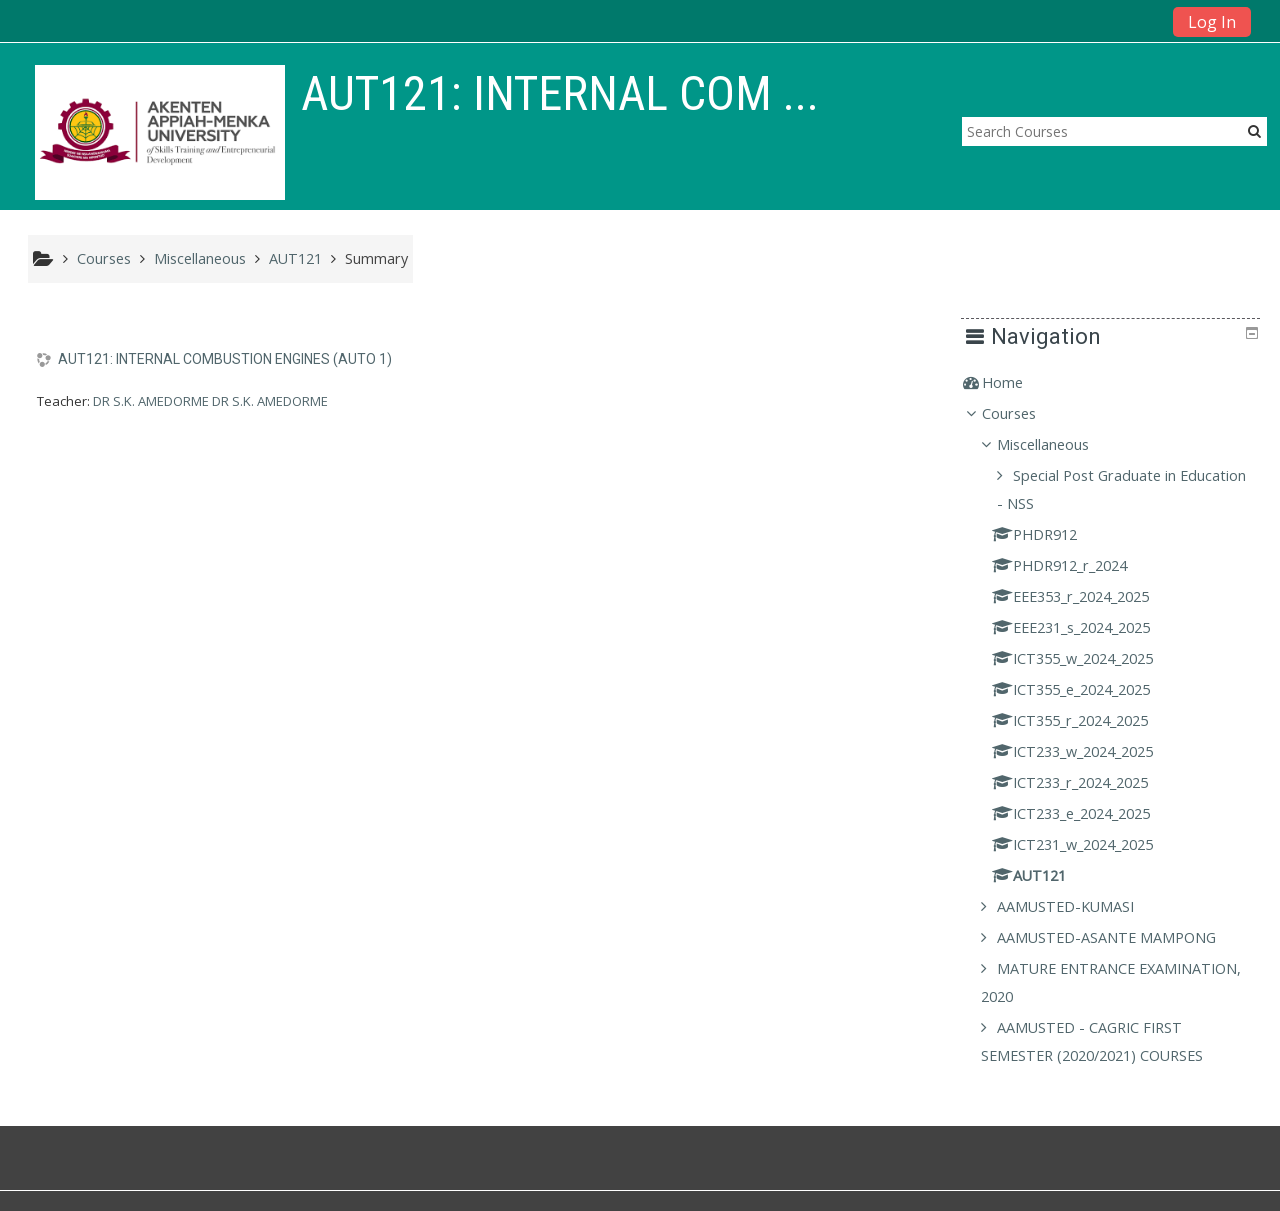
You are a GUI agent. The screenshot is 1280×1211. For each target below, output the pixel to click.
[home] (160, 132)
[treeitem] (1117, 383)
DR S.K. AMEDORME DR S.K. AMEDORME (210, 401)
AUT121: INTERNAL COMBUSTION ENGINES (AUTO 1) (225, 359)
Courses (1024, 413)
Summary (376, 258)
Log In (1212, 22)
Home (1017, 382)
